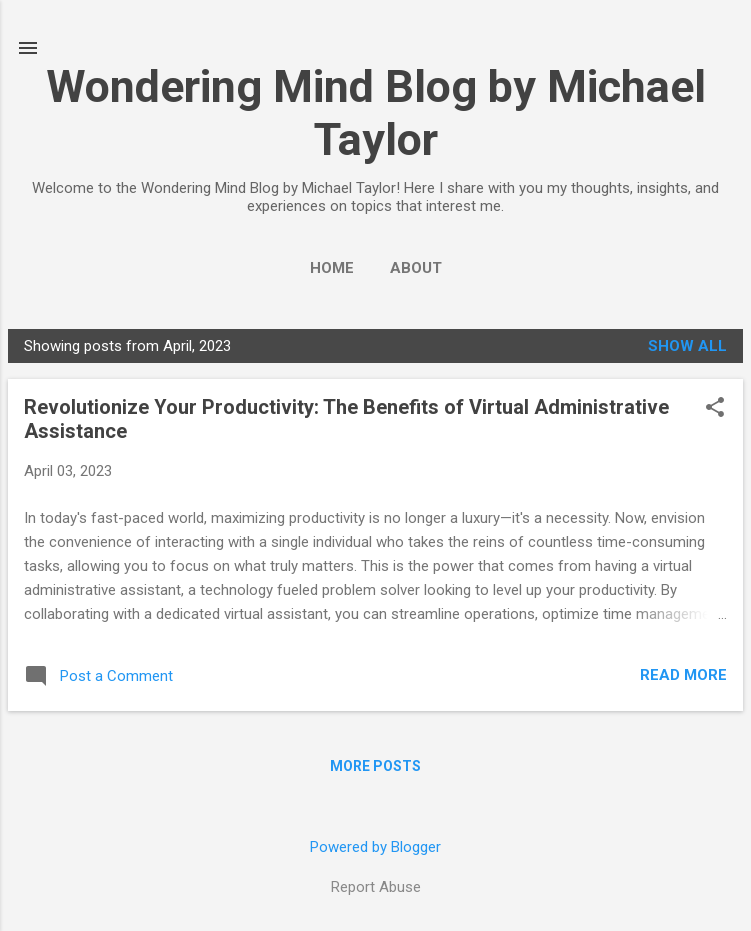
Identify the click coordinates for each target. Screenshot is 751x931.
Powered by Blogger (375, 847)
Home (332, 268)
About (416, 268)
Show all (687, 346)
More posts (375, 766)
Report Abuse (376, 887)
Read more (683, 675)
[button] (715, 409)
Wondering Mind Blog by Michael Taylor (376, 113)
